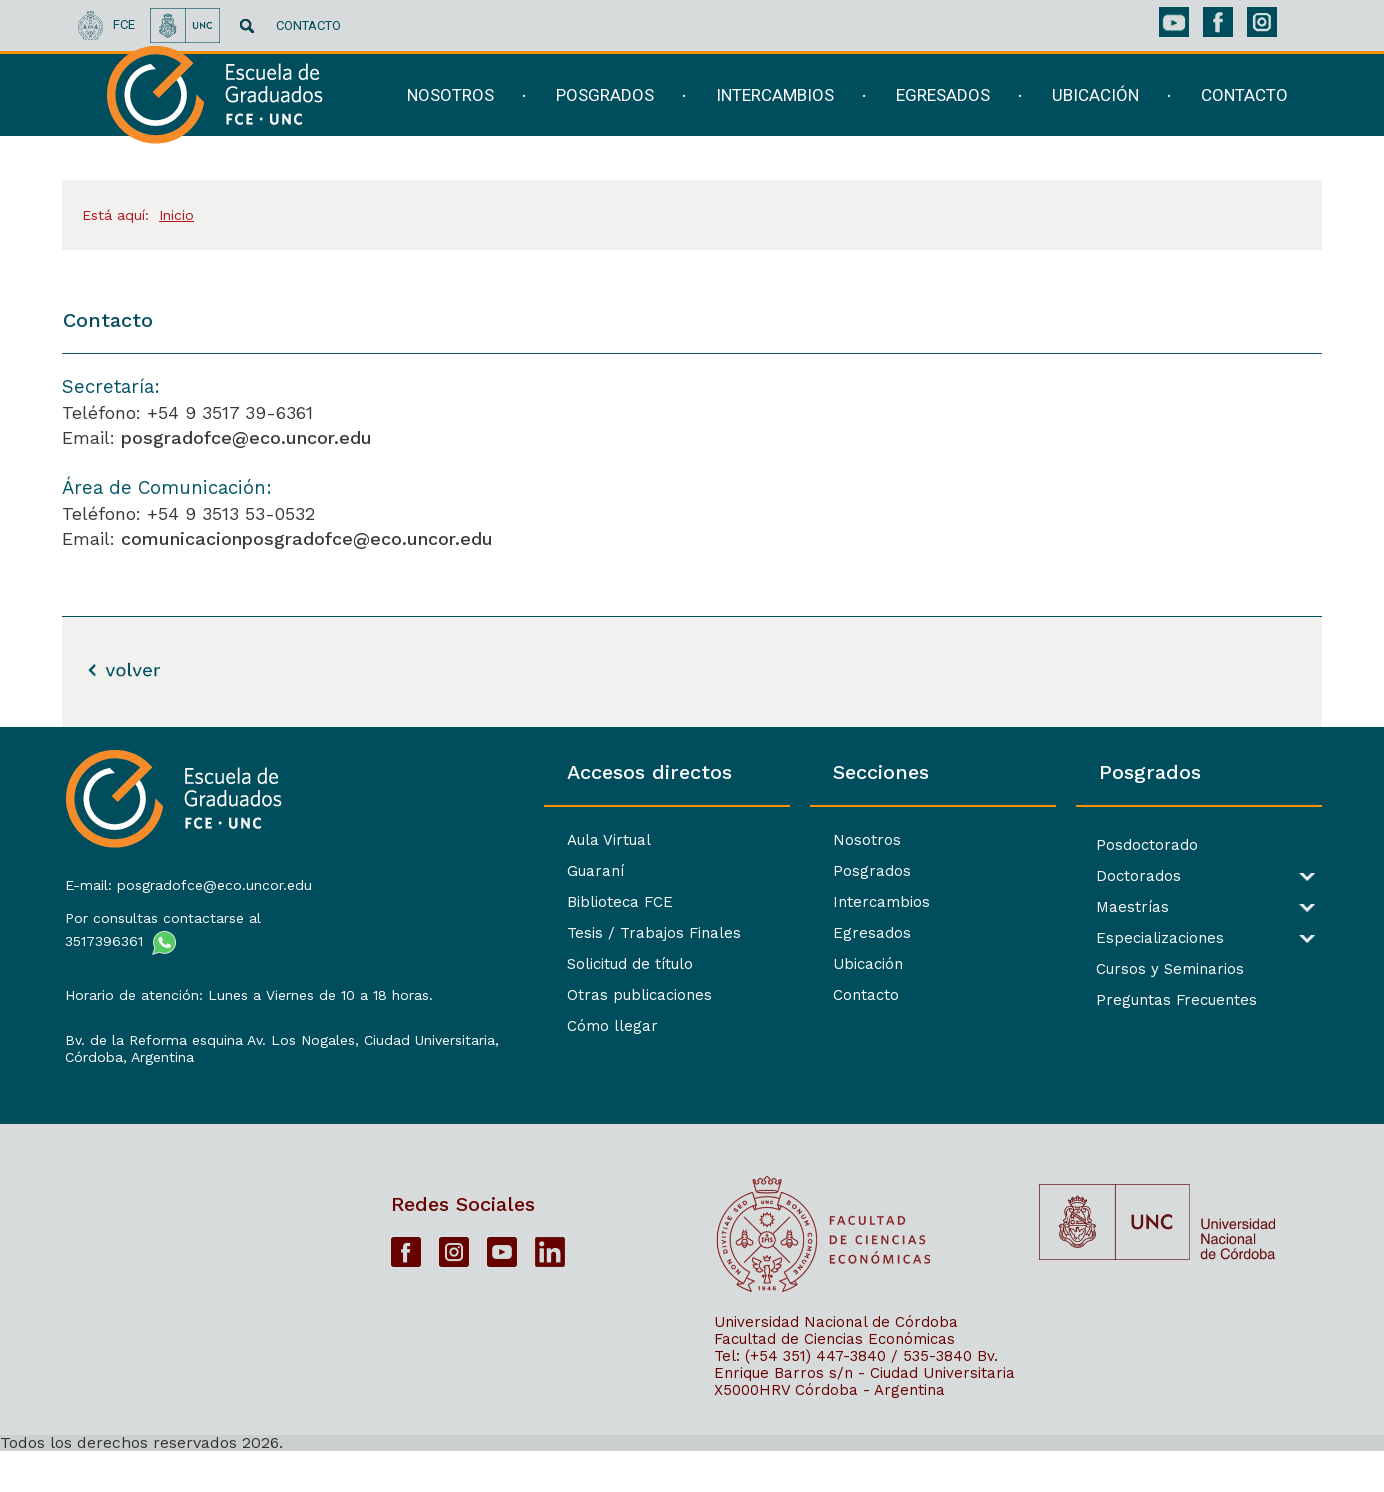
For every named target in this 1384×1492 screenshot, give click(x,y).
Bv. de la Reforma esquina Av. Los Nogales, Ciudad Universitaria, (210, 1059)
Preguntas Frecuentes (1122, 1000)
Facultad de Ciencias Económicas (834, 1379)
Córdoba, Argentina (127, 1085)
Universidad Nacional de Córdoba (836, 1362)
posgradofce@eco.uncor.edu (246, 437)
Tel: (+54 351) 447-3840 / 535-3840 (843, 1396)
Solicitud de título (468, 964)
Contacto (758, 995)
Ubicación (760, 964)
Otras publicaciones (477, 995)
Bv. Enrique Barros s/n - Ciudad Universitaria (864, 1404)
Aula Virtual (447, 840)
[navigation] (835, 117)
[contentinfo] (692, 1109)
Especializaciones (1106, 938)
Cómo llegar (450, 1026)
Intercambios (773, 902)
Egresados (764, 933)
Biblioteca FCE (458, 902)
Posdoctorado (1093, 845)
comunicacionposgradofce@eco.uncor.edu (307, 538)
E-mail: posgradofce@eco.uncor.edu (186, 879)
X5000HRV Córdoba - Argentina (829, 1430)
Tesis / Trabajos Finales (492, 933)
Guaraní (433, 871)
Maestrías (1078, 907)
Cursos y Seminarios (1116, 969)
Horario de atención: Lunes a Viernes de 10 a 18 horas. (208, 997)
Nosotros (759, 840)
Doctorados (1084, 876)
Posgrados (764, 871)
